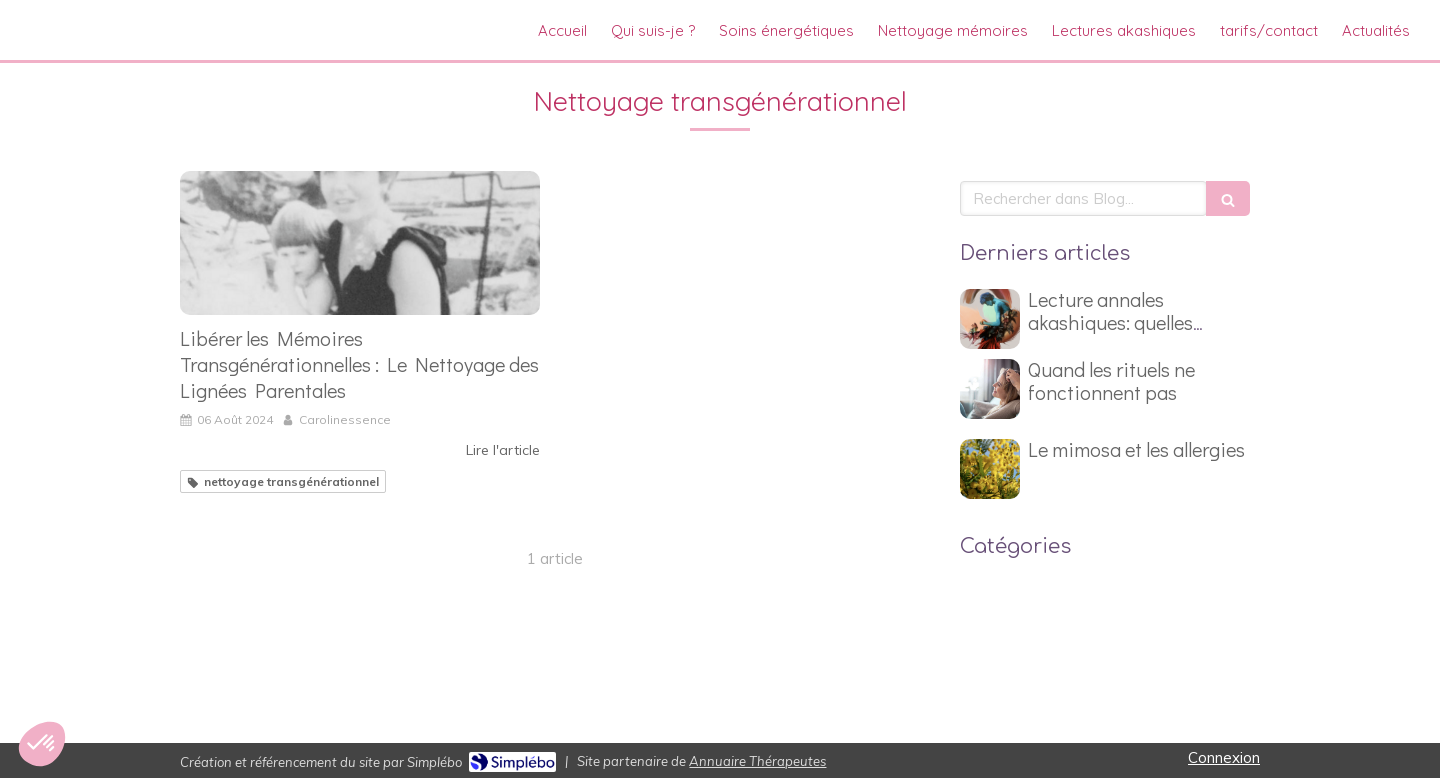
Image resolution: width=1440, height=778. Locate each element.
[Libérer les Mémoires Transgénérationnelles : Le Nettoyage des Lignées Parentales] (360, 243)
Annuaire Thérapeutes (757, 761)
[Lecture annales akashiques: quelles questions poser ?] (990, 319)
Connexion (1224, 757)
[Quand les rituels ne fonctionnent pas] (990, 389)
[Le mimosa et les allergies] (990, 469)
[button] (42, 744)
